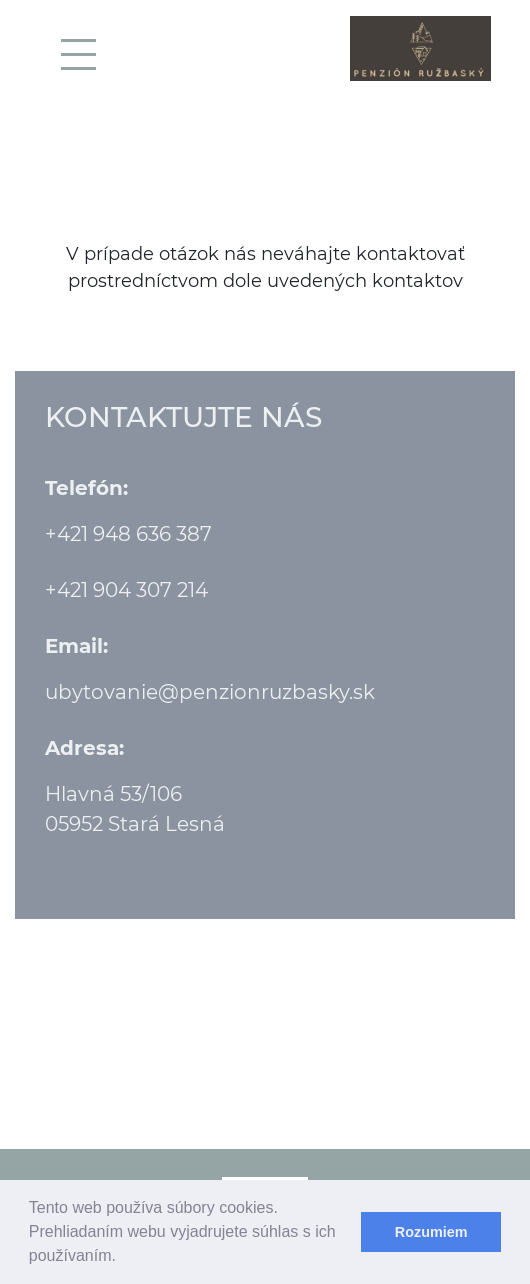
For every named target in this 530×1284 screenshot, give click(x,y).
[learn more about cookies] (123, 1258)
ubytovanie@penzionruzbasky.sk (210, 692)
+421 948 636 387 (128, 534)
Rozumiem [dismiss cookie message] (431, 1232)
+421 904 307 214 (126, 590)
